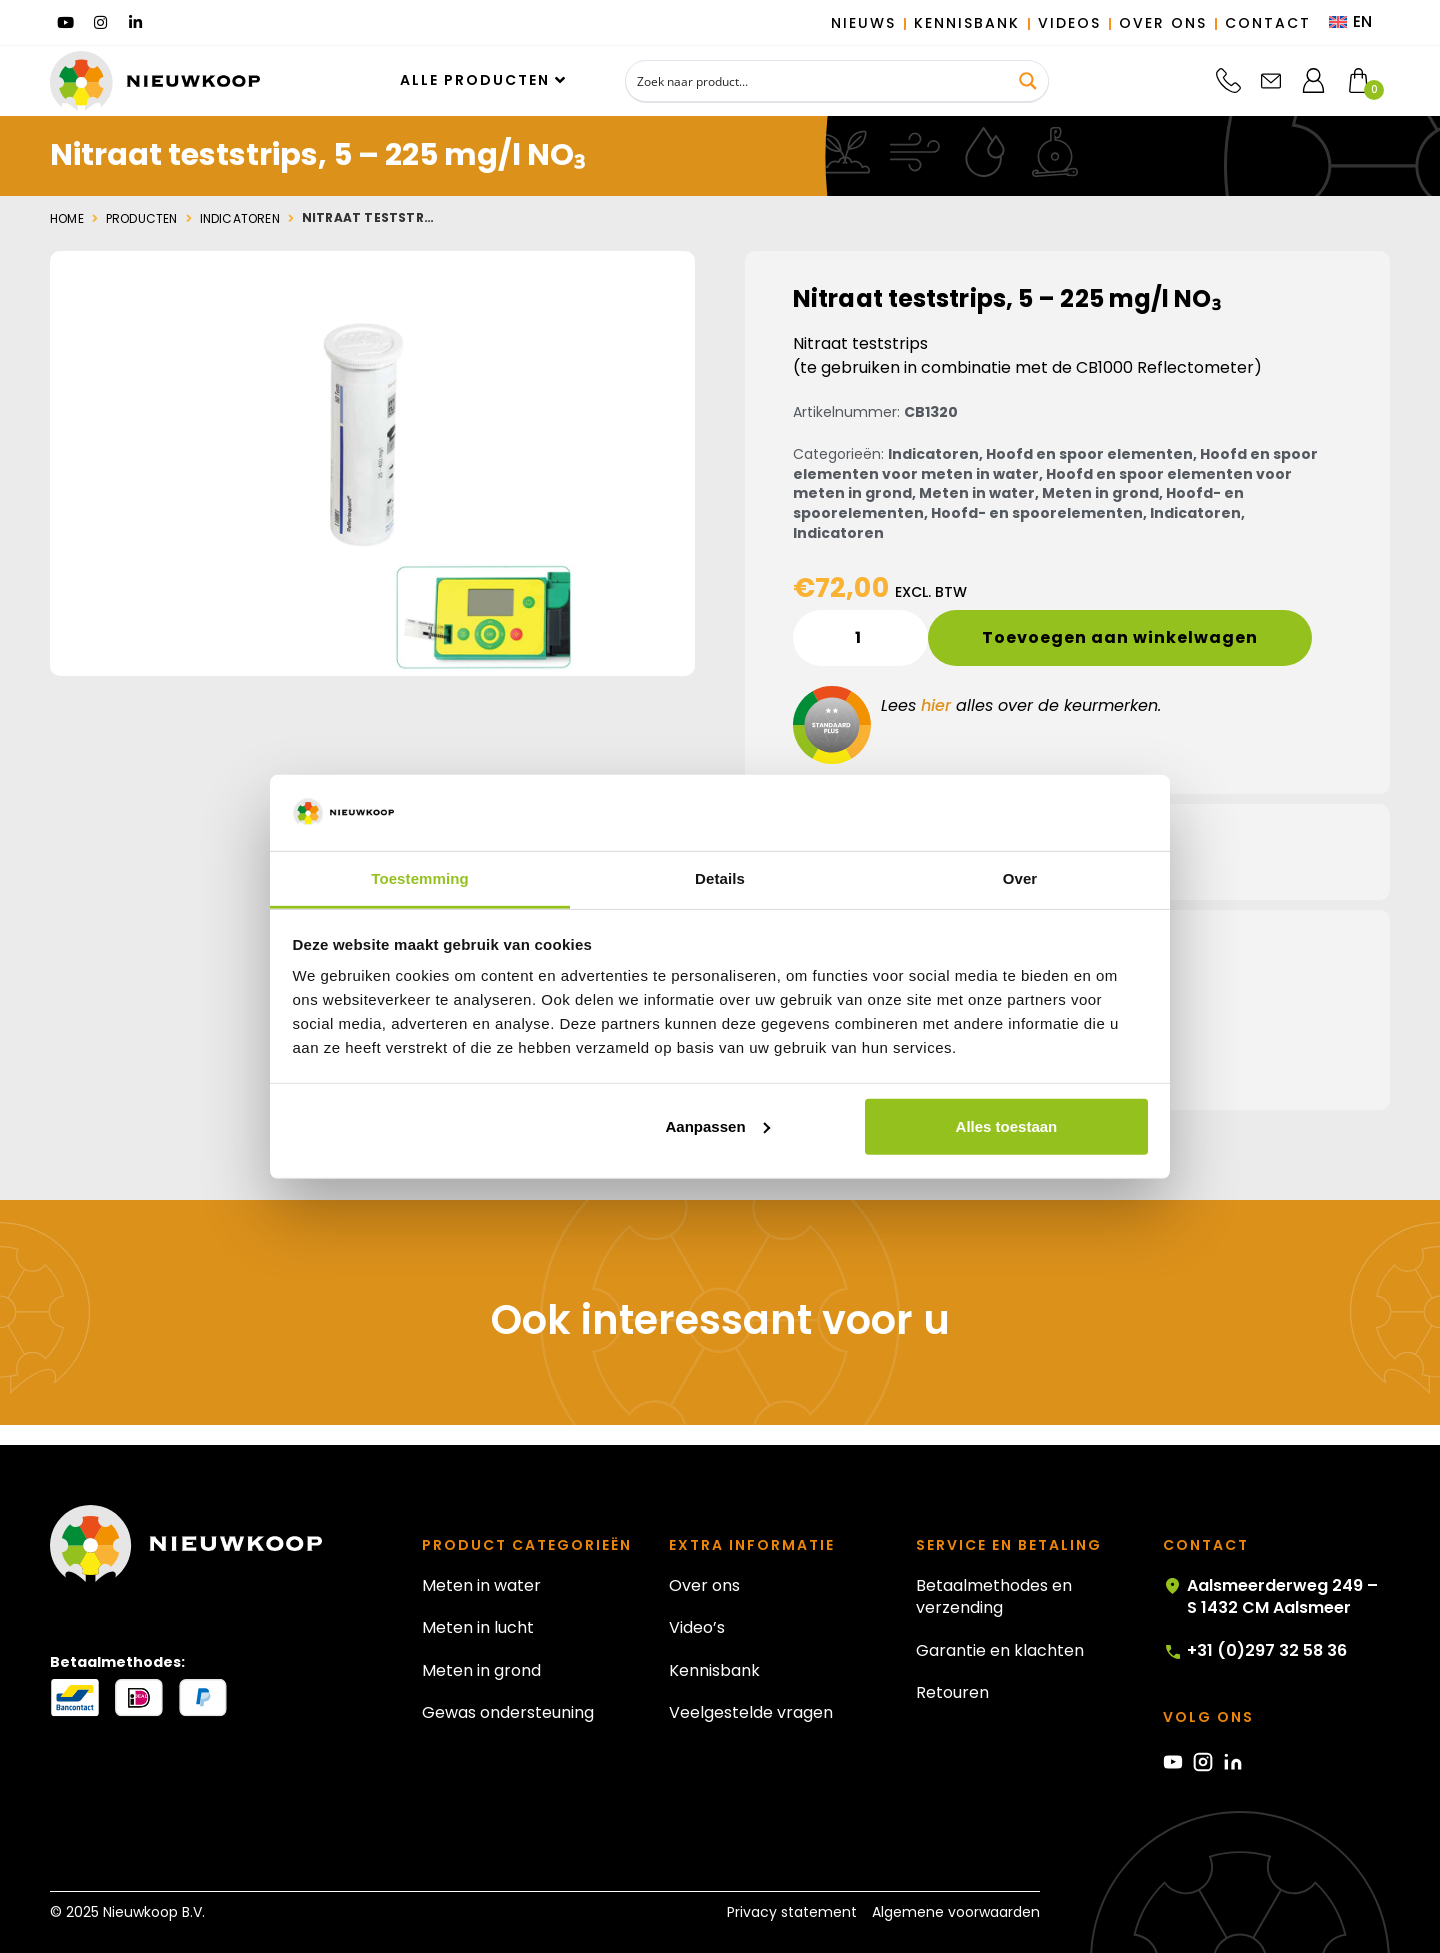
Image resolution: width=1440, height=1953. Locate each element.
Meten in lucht (478, 1627)
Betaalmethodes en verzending (994, 1596)
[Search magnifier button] (1028, 81)
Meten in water (977, 493)
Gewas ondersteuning (508, 1712)
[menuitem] (1350, 23)
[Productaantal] (860, 638)
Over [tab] (1020, 878)
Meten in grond (1100, 493)
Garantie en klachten (1000, 1650)
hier (936, 705)
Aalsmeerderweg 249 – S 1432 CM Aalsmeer (1270, 1597)
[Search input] (818, 81)
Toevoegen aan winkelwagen (1120, 637)
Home (67, 219)
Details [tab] (720, 878)
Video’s (697, 1627)
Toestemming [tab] (420, 878)
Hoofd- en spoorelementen (1037, 513)
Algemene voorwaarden (956, 1912)
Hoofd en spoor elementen (1089, 454)
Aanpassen (718, 1126)
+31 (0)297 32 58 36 (1255, 1651)
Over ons (704, 1585)
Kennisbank (714, 1670)
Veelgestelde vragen (751, 1712)
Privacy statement (792, 1912)
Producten (142, 219)
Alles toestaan (1007, 1126)
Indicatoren (240, 219)
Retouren (952, 1692)
